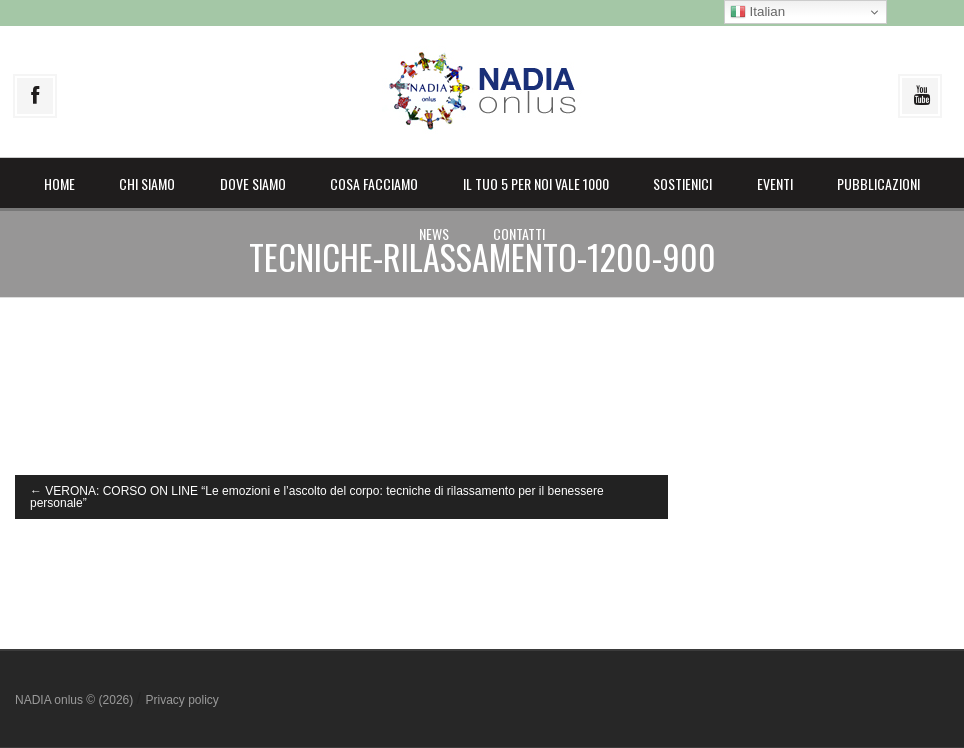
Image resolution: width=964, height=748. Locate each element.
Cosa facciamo (374, 183)
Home (59, 183)
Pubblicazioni (878, 183)
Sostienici (682, 183)
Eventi (775, 183)
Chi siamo (147, 183)
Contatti (519, 233)
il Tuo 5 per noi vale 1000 (536, 183)
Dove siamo (253, 183)
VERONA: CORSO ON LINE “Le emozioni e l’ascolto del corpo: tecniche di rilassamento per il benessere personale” (317, 497)
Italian (757, 12)
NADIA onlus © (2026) (76, 700)
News (434, 233)
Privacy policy (181, 700)
